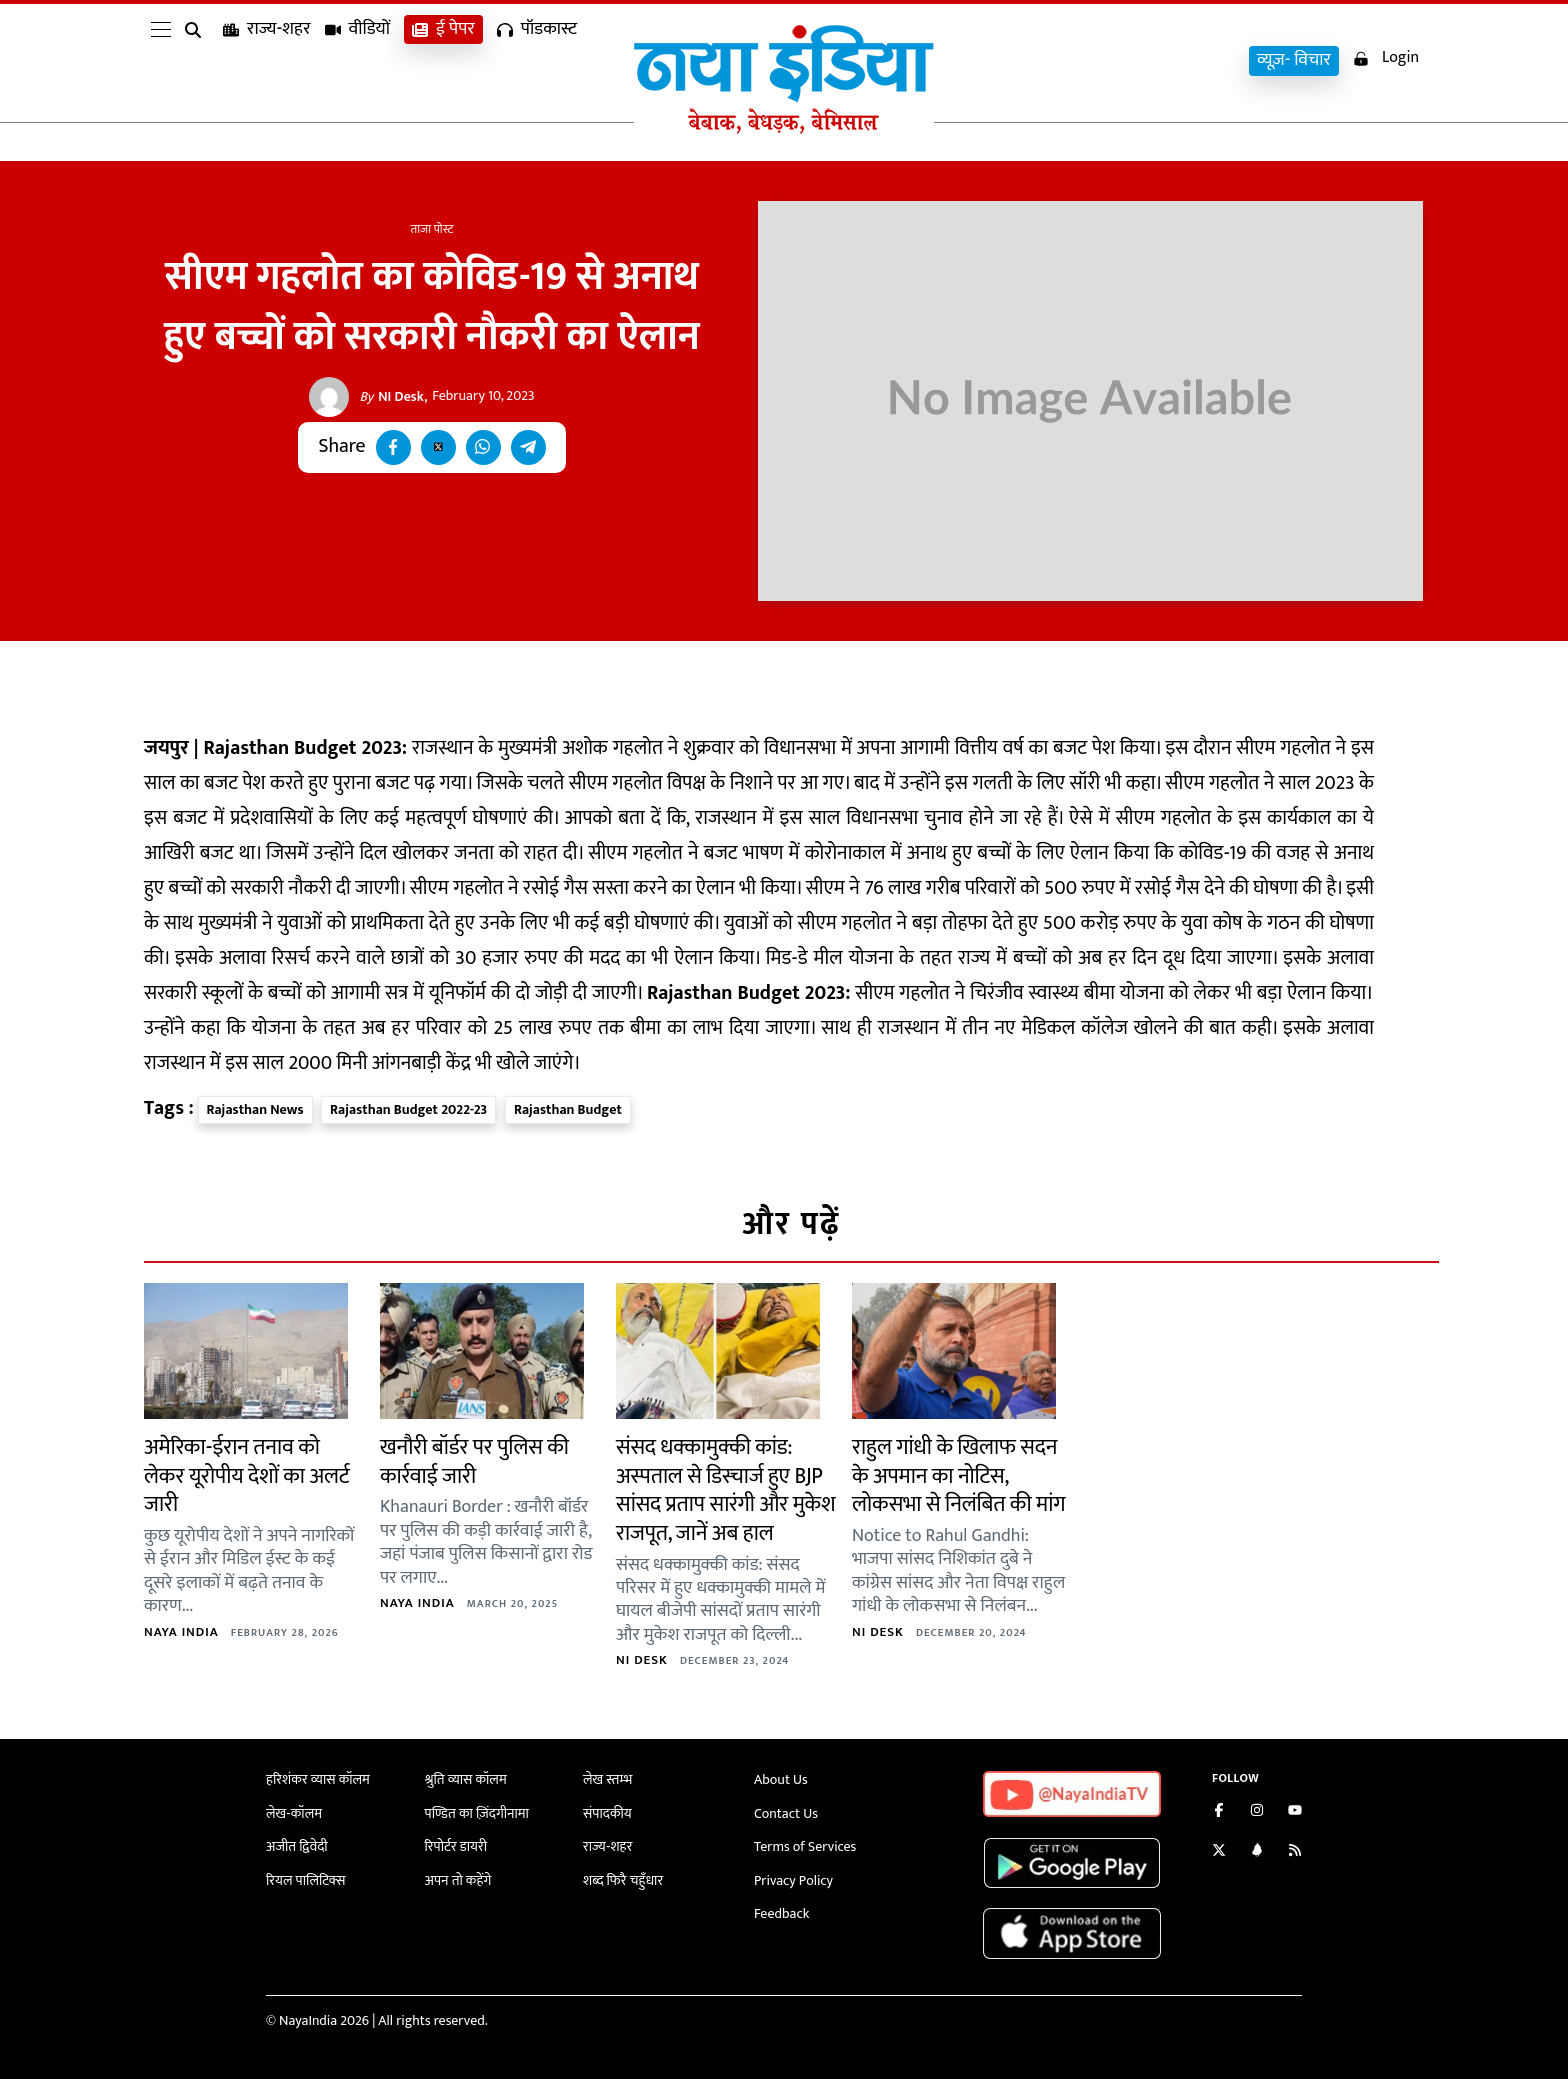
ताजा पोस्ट (432, 229)
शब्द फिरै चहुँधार (623, 1880)
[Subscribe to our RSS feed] (1295, 1852)
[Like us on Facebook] (1219, 1812)
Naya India (181, 1632)
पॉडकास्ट (537, 60)
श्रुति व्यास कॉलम (466, 1779)
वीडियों (358, 60)
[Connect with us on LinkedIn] (1257, 1852)
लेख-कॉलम (294, 1813)
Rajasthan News (255, 1109)
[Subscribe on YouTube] (1295, 1812)
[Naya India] (784, 129)
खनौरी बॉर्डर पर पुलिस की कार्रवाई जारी (474, 1462)
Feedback (781, 1913)
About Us (781, 1779)
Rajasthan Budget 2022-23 (408, 1109)
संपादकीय (607, 1813)
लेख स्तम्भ (607, 1779)
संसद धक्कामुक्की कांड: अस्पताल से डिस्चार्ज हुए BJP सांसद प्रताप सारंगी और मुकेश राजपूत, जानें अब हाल (725, 1490)
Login (1386, 58)
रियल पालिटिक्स (306, 1880)
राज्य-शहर (267, 60)
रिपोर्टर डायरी (456, 1846)
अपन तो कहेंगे (458, 1880)
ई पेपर (443, 60)
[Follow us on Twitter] (1219, 1852)
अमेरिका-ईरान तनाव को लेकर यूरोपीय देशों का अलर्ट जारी (246, 1476)
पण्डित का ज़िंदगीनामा (477, 1813)
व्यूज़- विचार (1294, 60)
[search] (197, 62)
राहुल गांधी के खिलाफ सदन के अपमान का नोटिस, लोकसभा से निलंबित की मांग (958, 1476)
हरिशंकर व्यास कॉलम (318, 1779)
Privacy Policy (793, 1880)
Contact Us (786, 1813)
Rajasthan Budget (568, 1109)
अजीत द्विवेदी (297, 1846)
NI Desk (391, 397)
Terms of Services (805, 1846)
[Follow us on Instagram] (1257, 1812)
